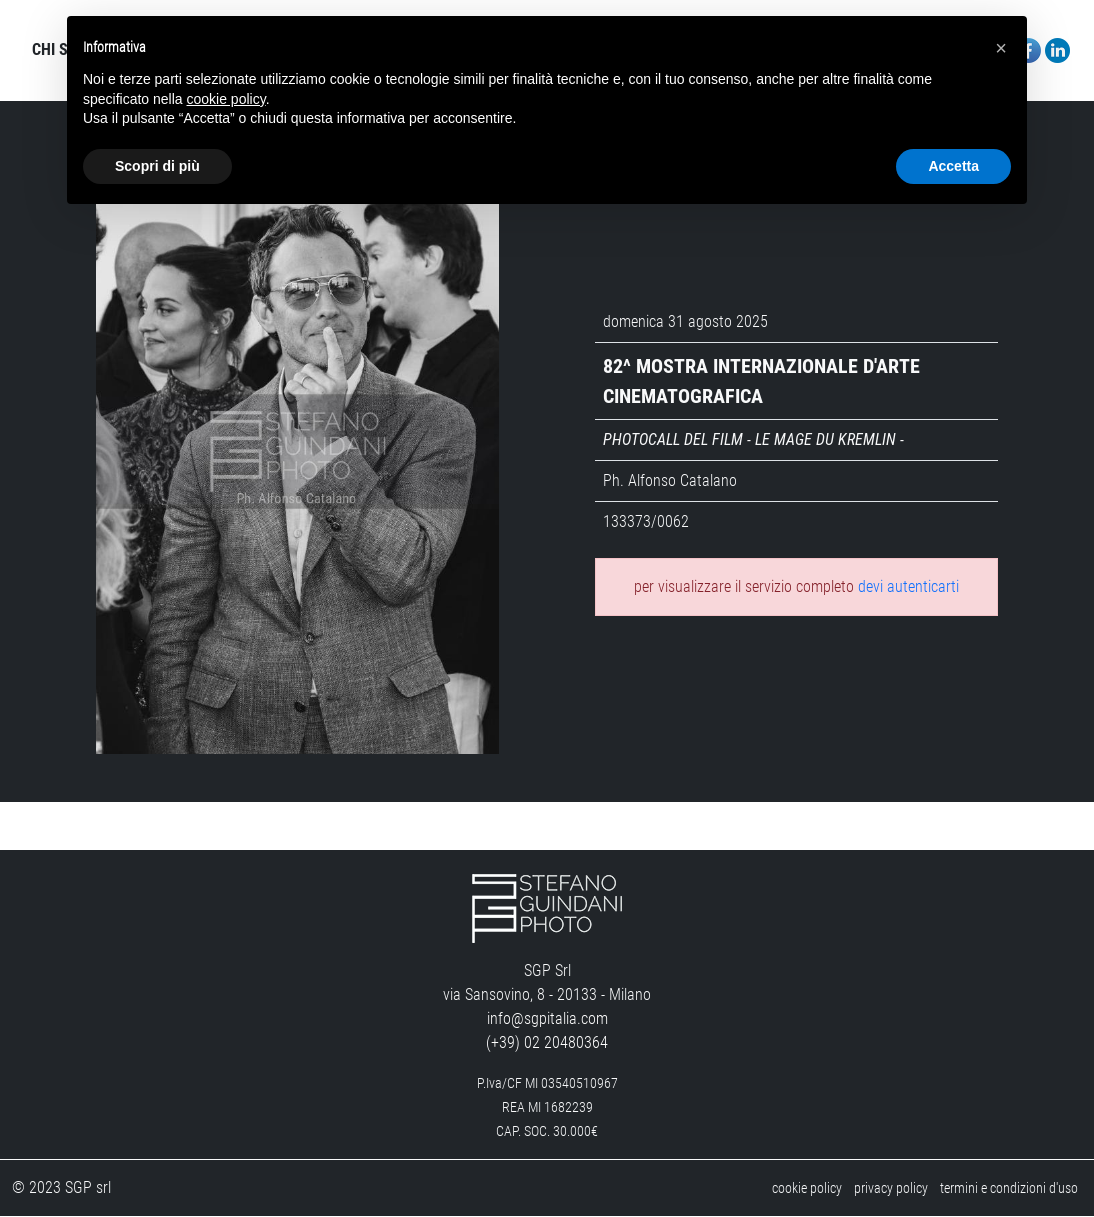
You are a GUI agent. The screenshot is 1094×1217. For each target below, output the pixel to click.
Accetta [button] (953, 166)
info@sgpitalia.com (547, 1019)
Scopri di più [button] (157, 166)
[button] (1001, 48)
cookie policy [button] (226, 99)
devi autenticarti (908, 587)
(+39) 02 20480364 (547, 1043)
